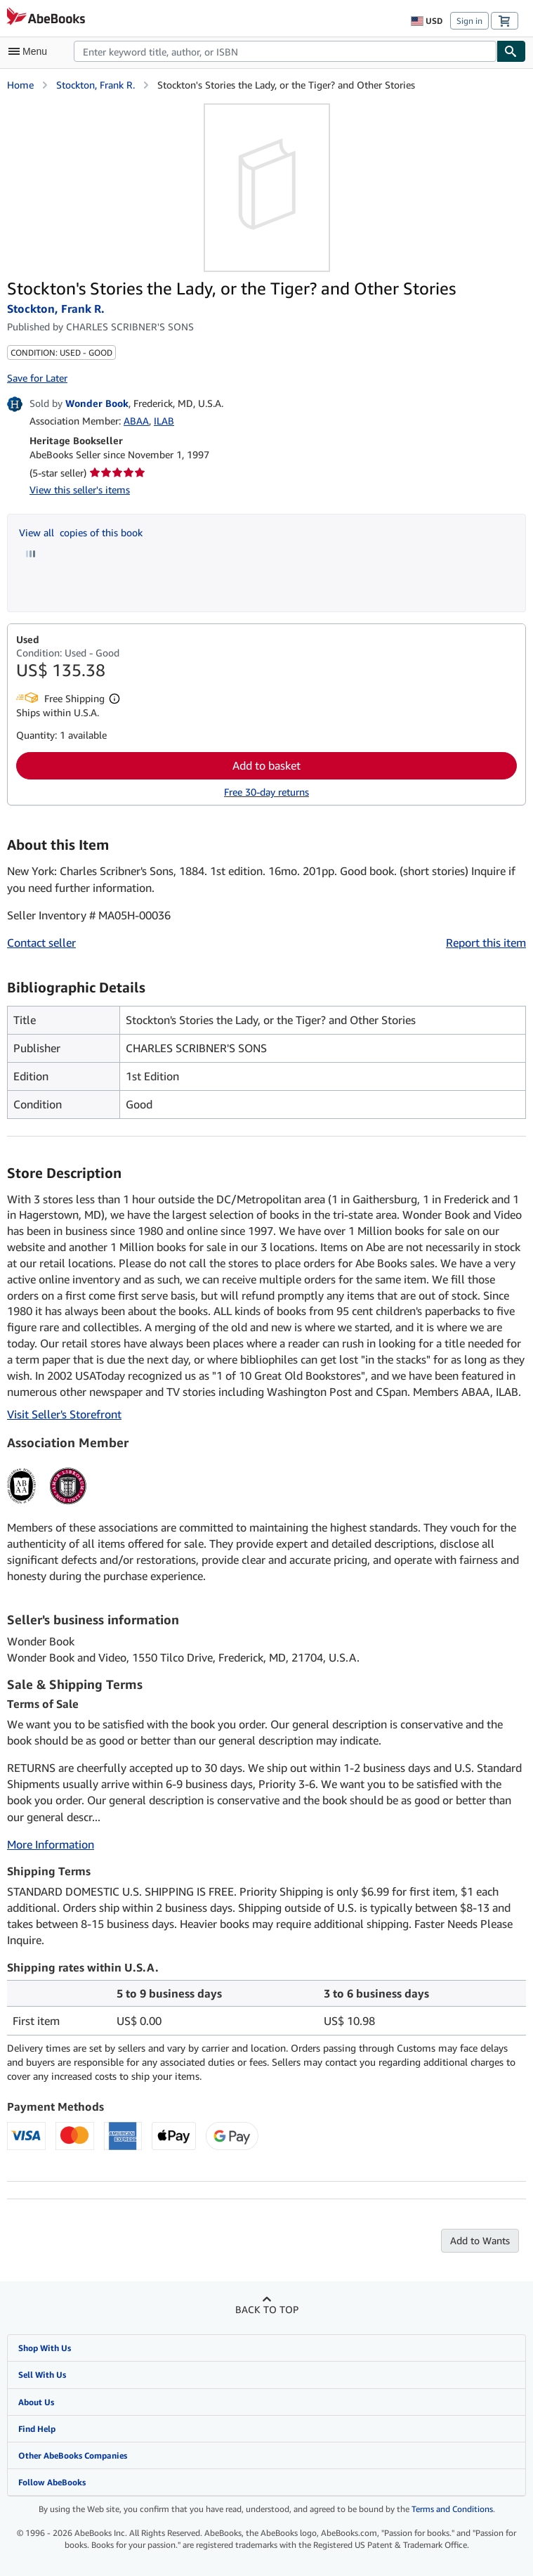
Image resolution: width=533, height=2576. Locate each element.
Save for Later (37, 378)
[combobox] (285, 51)
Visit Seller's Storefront (64, 1414)
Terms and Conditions (452, 2509)
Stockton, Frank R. (95, 85)
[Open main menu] (31, 51)
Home (20, 85)
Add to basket (266, 765)
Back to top (266, 2309)
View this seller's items (79, 490)
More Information (50, 1844)
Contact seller (41, 943)
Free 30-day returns (266, 792)
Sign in (469, 20)
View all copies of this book (81, 532)
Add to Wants (480, 2240)
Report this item (486, 943)
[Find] (511, 51)
